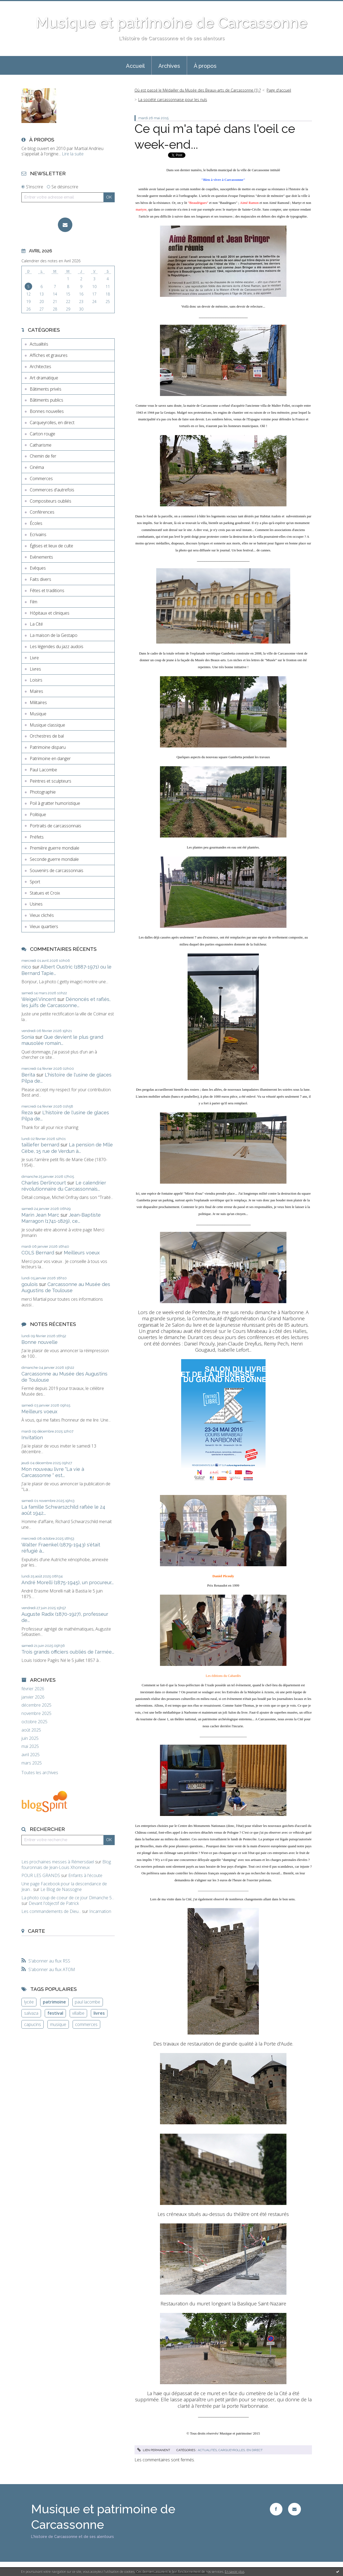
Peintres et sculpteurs (50, 781)
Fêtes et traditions (47, 590)
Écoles (36, 523)
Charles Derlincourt (43, 1183)
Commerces (41, 478)
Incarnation (100, 1911)
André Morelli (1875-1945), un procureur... (67, 1582)
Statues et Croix (45, 893)
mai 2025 (30, 1746)
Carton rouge (42, 434)
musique (58, 2024)
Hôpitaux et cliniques (49, 613)
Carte (36, 1931)
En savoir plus (234, 2571)
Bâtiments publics (46, 400)
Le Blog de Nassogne (61, 1889)
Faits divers (40, 579)
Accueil (135, 66)
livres (99, 2013)
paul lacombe (87, 2002)
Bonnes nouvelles (47, 411)
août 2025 (31, 1730)
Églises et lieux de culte (51, 546)
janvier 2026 (32, 1697)
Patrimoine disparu (48, 747)
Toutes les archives (39, 1772)
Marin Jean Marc (40, 1215)
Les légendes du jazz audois (56, 646)
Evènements (41, 557)
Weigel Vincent (38, 999)
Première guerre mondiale (54, 848)
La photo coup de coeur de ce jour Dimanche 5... (67, 1898)
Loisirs (36, 680)
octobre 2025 (34, 1722)
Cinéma (37, 467)
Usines (36, 904)
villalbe (78, 2013)
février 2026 (32, 1689)
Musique (38, 714)
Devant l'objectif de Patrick (54, 1903)
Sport (35, 882)
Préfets (37, 837)
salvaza (31, 2013)
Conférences (42, 512)
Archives (169, 66)
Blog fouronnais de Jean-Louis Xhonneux (66, 1864)
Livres (35, 669)
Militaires (38, 702)
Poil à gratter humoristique (55, 803)
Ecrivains (38, 534)
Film (33, 602)
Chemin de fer (43, 456)
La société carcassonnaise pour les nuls (172, 99)
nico (26, 967)
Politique (38, 814)
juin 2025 (30, 1738)
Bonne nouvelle (39, 1342)
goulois (29, 1284)
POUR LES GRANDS (40, 1875)
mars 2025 (31, 1763)
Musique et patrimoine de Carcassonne (171, 22)
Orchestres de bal (47, 736)
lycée (29, 2002)
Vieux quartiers (44, 926)
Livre (34, 658)
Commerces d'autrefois (52, 490)
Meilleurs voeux (82, 1252)
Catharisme (40, 445)
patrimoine (54, 2002)
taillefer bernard (40, 1144)
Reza (27, 1112)
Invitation (32, 1437)
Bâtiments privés (45, 389)
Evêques (38, 568)
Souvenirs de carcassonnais (56, 870)
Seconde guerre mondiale (54, 859)
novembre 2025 (36, 1713)
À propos (205, 66)
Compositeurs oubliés (50, 501)
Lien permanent (153, 2450)
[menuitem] (135, 65)
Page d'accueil (279, 90)
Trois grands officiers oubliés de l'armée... (67, 1652)
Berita (28, 1075)
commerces (86, 2024)
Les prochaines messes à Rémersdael (57, 1862)
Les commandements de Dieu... (51, 1911)
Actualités (39, 344)
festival (55, 2013)
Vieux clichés (42, 915)
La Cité (36, 624)
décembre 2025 (36, 1705)
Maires (36, 691)
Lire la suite (73, 154)
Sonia (27, 1037)
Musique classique (47, 725)
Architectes (40, 366)
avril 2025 (30, 1755)
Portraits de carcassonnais (55, 826)
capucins (32, 2024)
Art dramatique (44, 378)
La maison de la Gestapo (53, 635)
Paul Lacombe (43, 770)
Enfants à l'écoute (85, 1875)
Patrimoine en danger (50, 758)
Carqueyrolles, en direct (52, 422)
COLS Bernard (37, 1252)
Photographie (43, 792)
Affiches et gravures (49, 355)
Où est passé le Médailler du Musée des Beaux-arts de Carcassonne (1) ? (198, 90)
